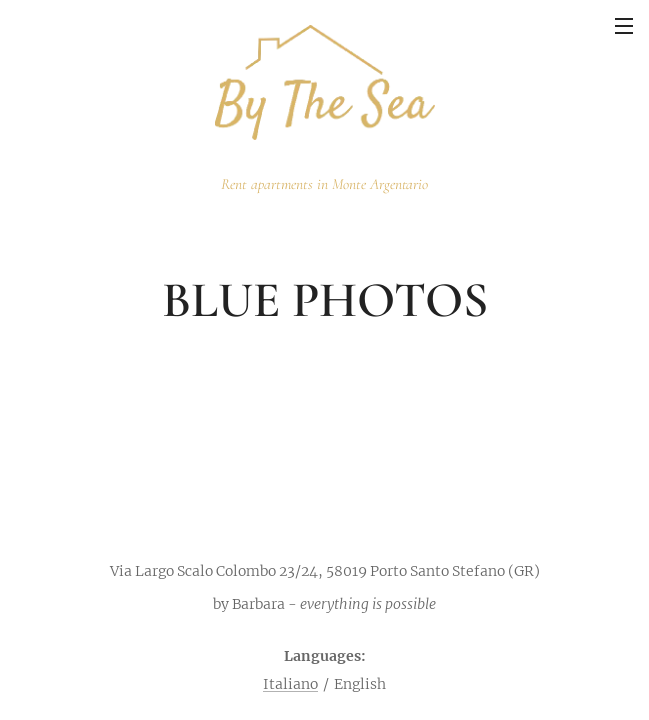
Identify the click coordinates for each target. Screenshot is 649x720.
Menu (624, 26)
